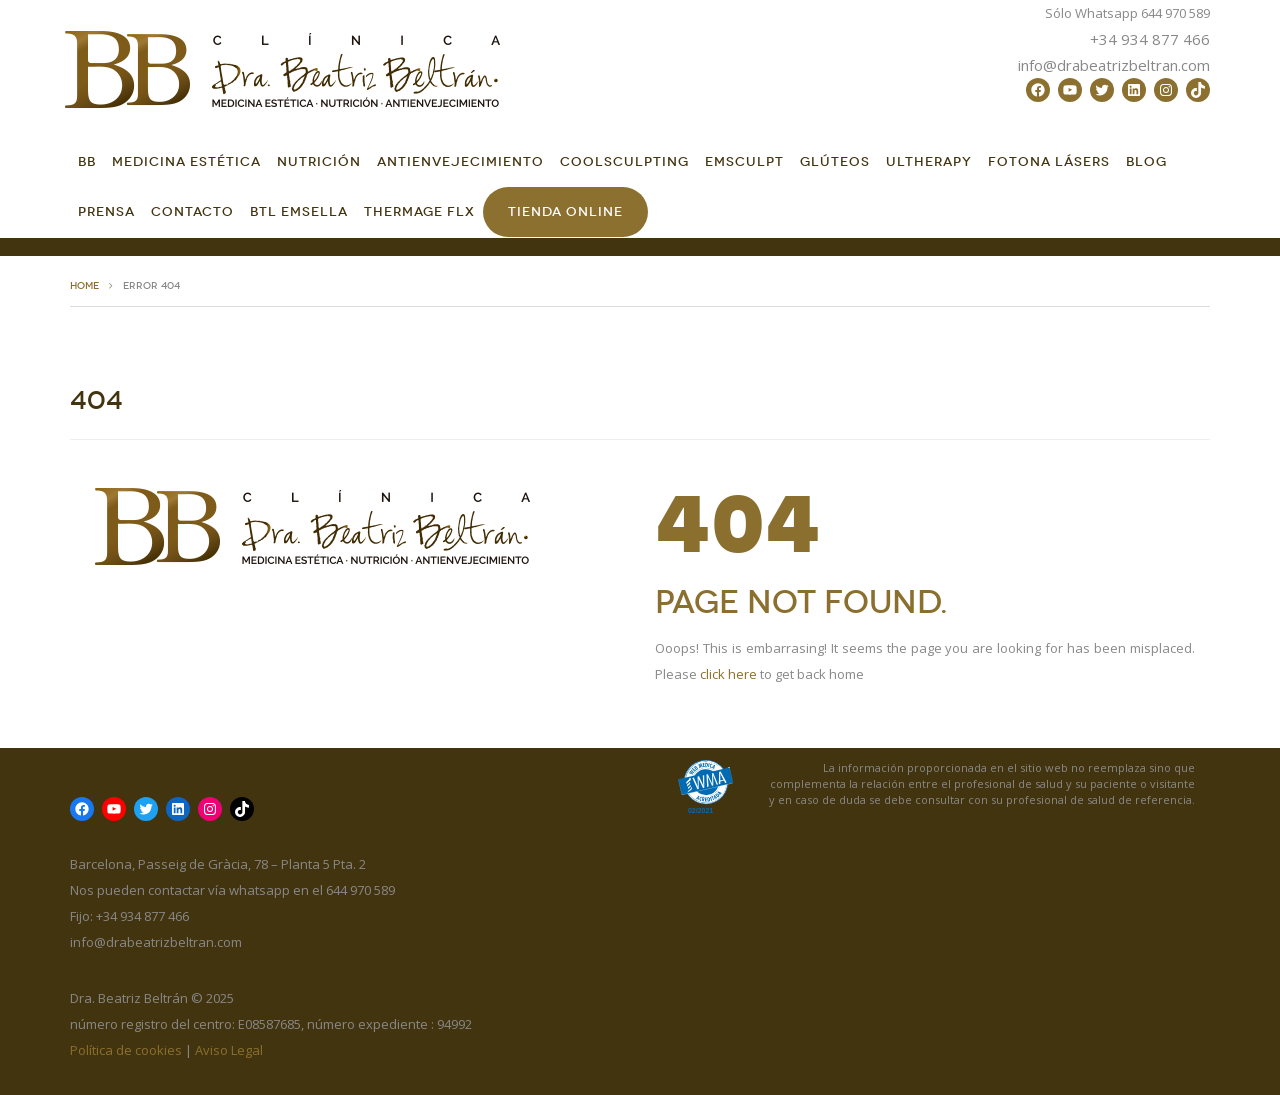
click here (728, 674)
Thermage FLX (419, 211)
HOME (84, 286)
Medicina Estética (186, 161)
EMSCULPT (744, 161)
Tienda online (565, 211)
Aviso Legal (229, 1050)
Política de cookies (126, 1050)
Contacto (192, 211)
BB (87, 161)
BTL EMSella (299, 211)
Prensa (106, 211)
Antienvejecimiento (460, 161)
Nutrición (319, 161)
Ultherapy (929, 161)
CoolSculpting (624, 161)
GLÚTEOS (835, 161)
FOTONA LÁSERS (1049, 161)
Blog (1146, 161)
